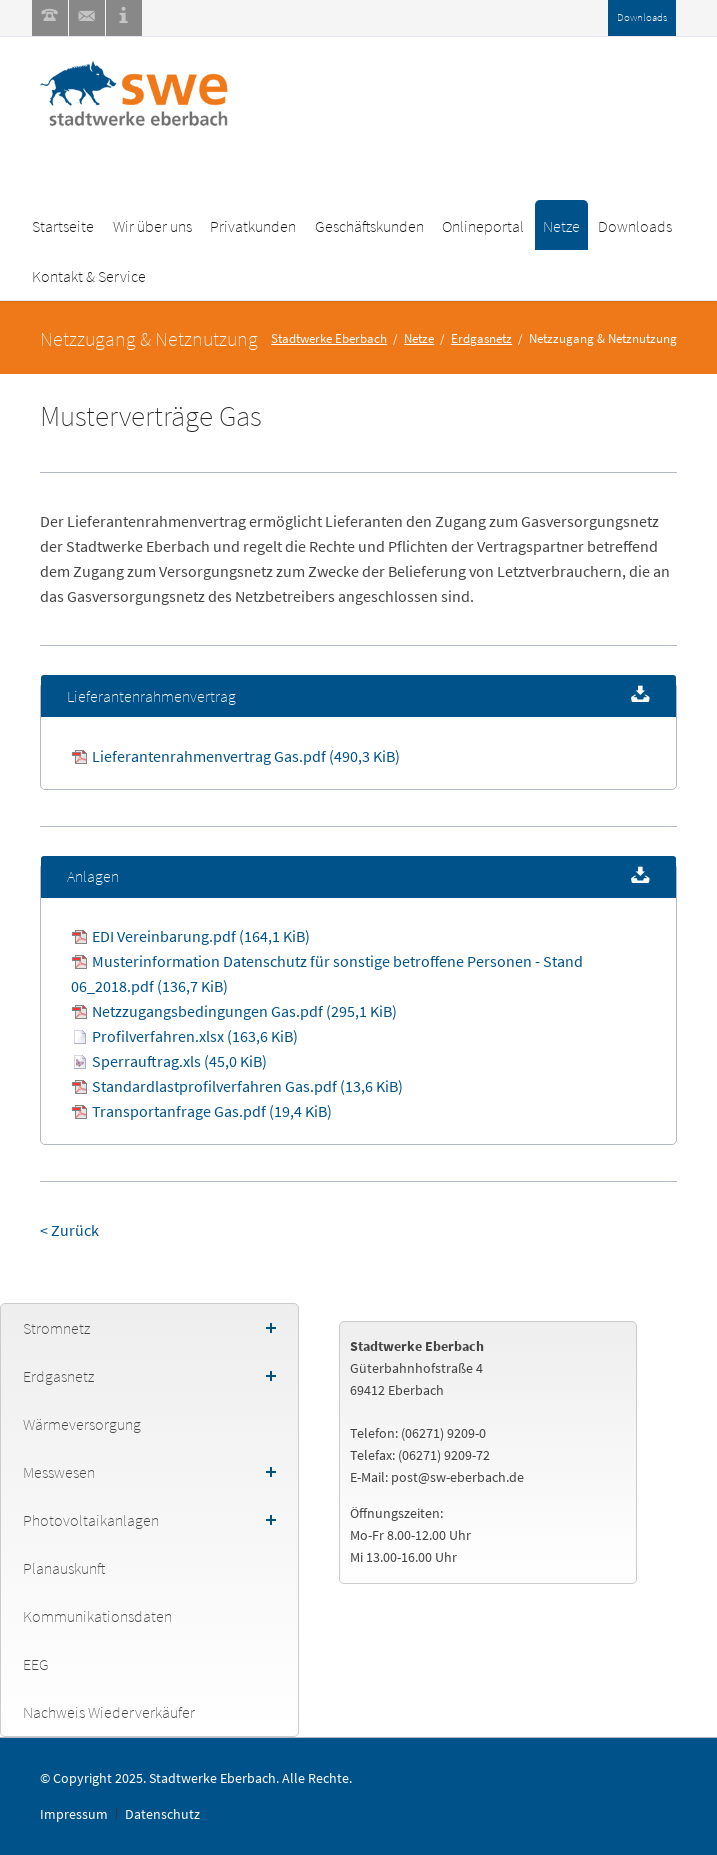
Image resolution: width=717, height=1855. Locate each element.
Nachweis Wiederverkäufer (109, 1712)
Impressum (74, 1814)
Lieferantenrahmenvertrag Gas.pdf (246, 756)
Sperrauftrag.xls (179, 1061)
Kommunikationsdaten (97, 1616)
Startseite (63, 226)
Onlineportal (483, 226)
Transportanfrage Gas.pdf (212, 1111)
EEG (36, 1664)
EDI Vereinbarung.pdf (201, 936)
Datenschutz (162, 1814)
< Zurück (69, 1230)
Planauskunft (64, 1568)
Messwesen (59, 1472)
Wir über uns (152, 226)
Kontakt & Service (89, 276)
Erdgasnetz (481, 338)
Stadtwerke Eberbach (329, 338)
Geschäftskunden (369, 226)
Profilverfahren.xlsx (195, 1036)
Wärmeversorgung (82, 1424)
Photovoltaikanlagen (91, 1520)
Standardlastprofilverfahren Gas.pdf (247, 1086)
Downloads (642, 17)
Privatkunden (253, 226)
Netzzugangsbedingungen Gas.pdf (244, 1011)
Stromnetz (56, 1328)
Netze (561, 226)
